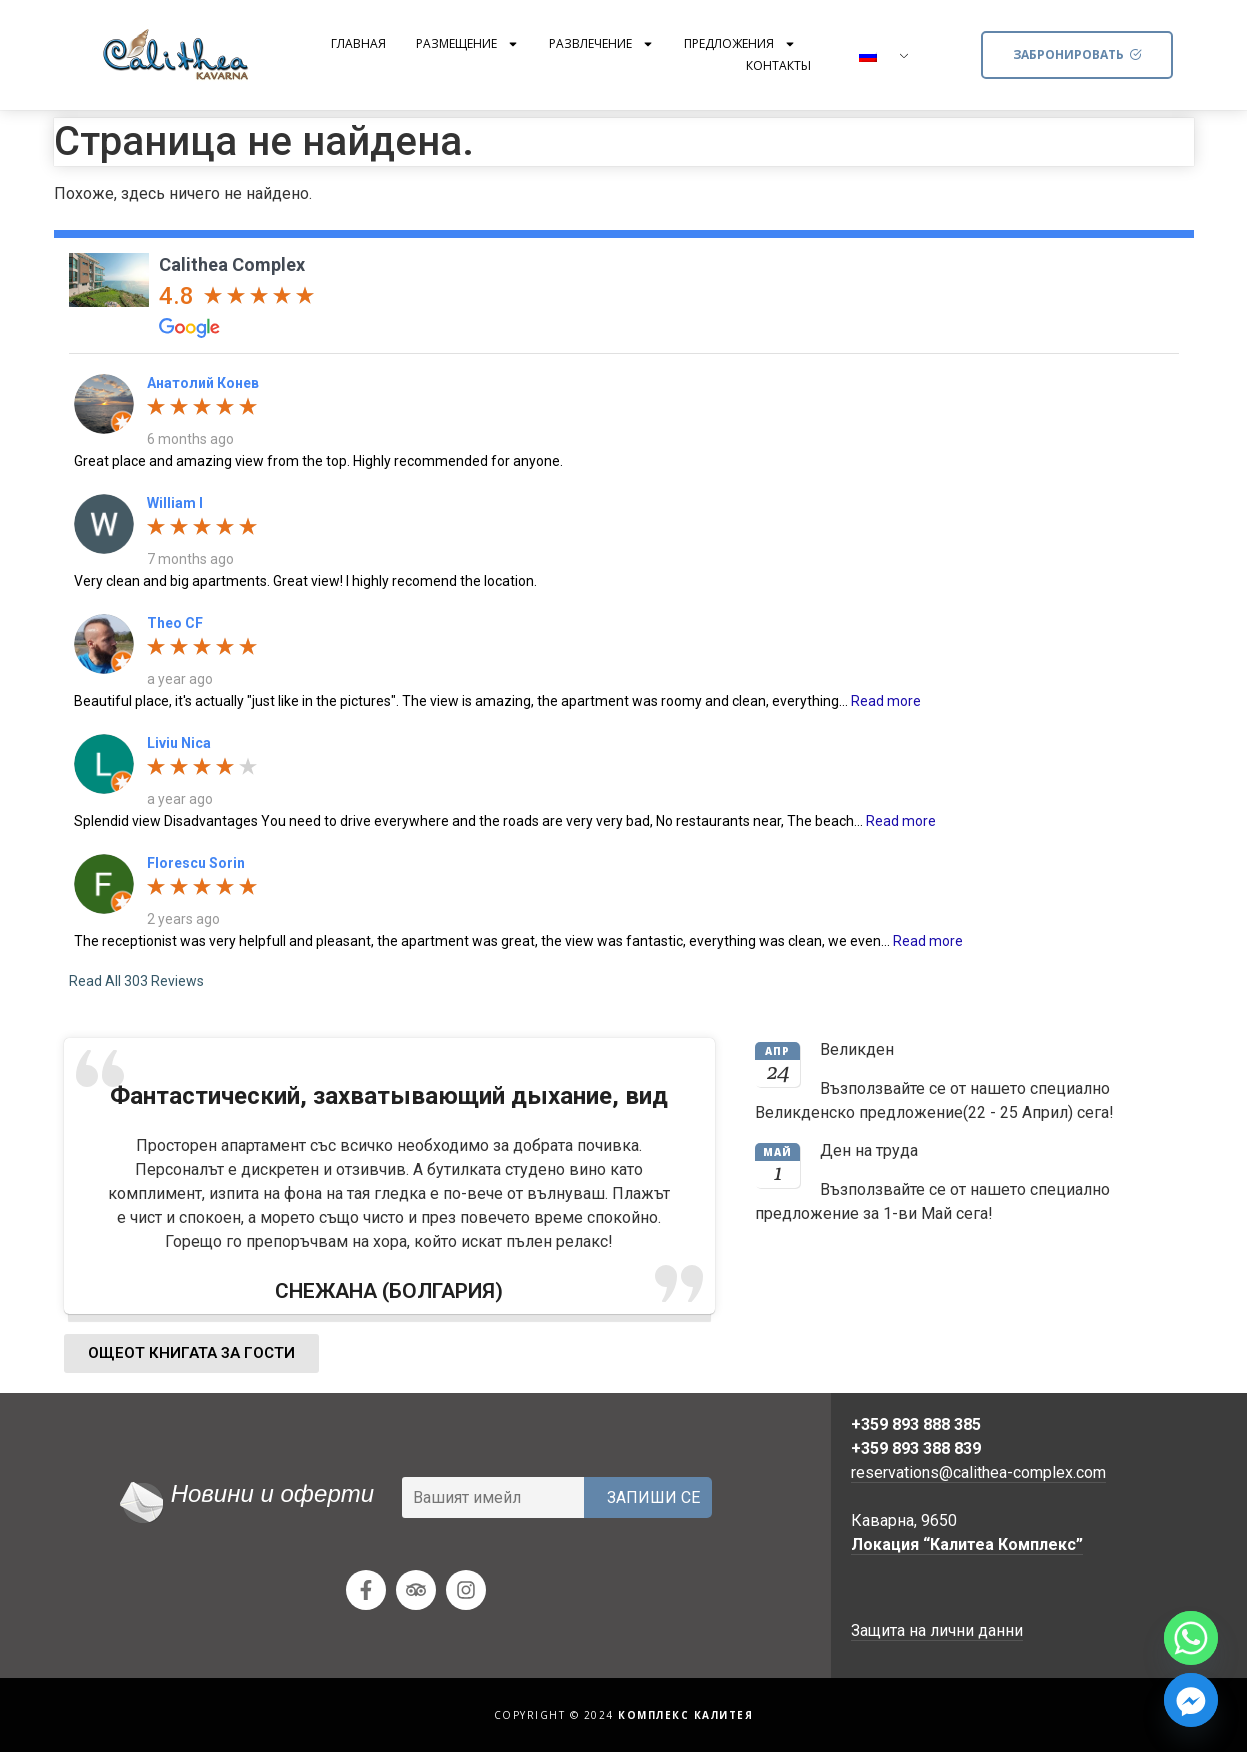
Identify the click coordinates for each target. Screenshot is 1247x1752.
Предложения (740, 44)
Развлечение (601, 44)
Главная (358, 43)
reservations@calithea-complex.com (978, 1472)
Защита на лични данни (937, 1630)
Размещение (467, 44)
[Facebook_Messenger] (1191, 1700)
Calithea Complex (232, 264)
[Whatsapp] (1191, 1638)
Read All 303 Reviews (136, 981)
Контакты (778, 65)
